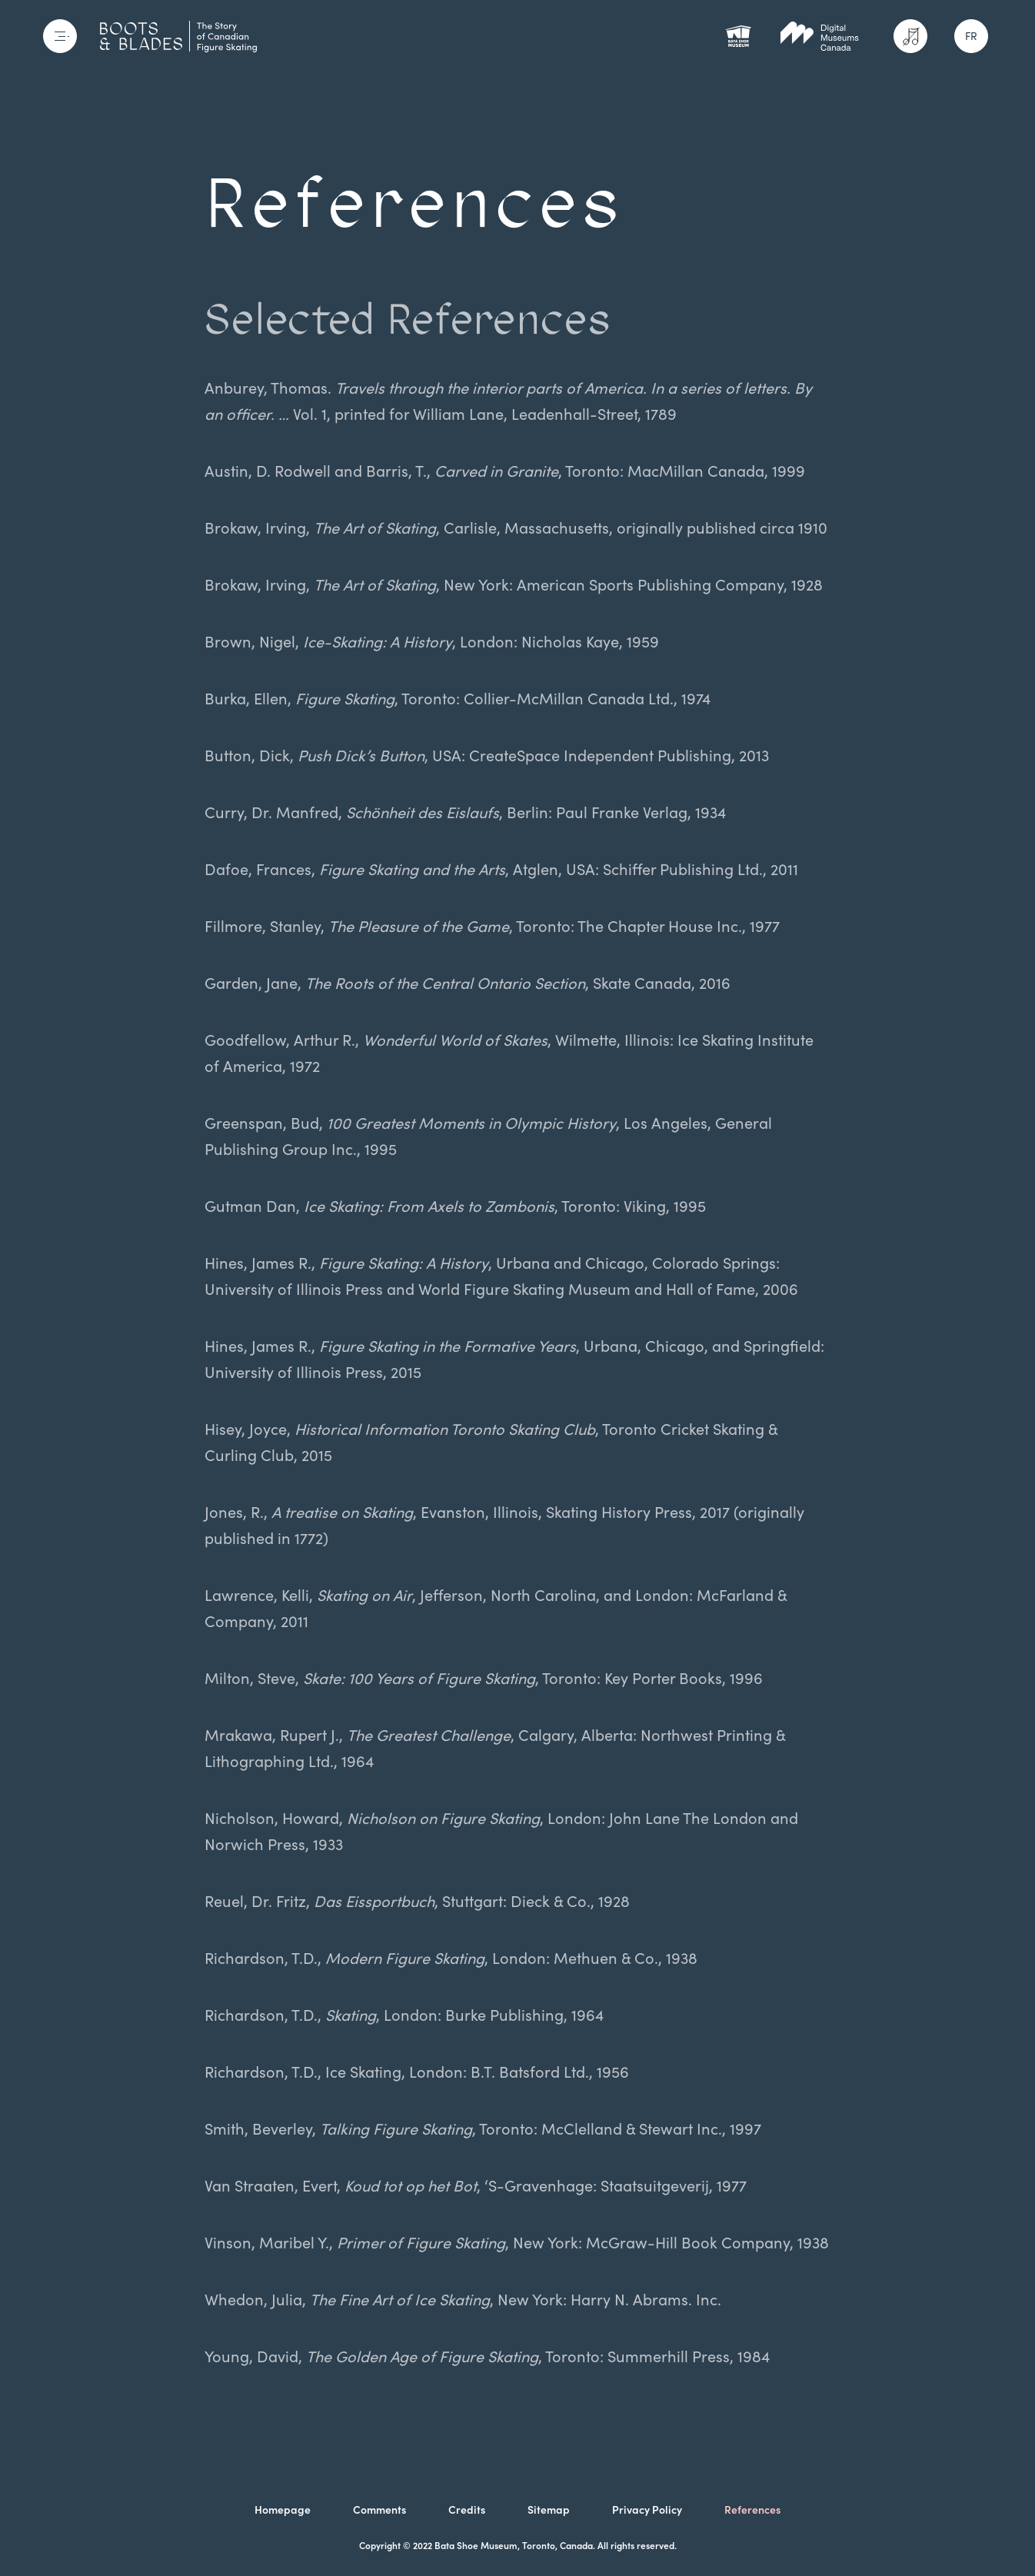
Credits (466, 2510)
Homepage (283, 2510)
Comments (379, 2510)
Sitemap (548, 2510)
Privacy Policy (647, 2510)
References (752, 2510)
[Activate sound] (910, 36)
